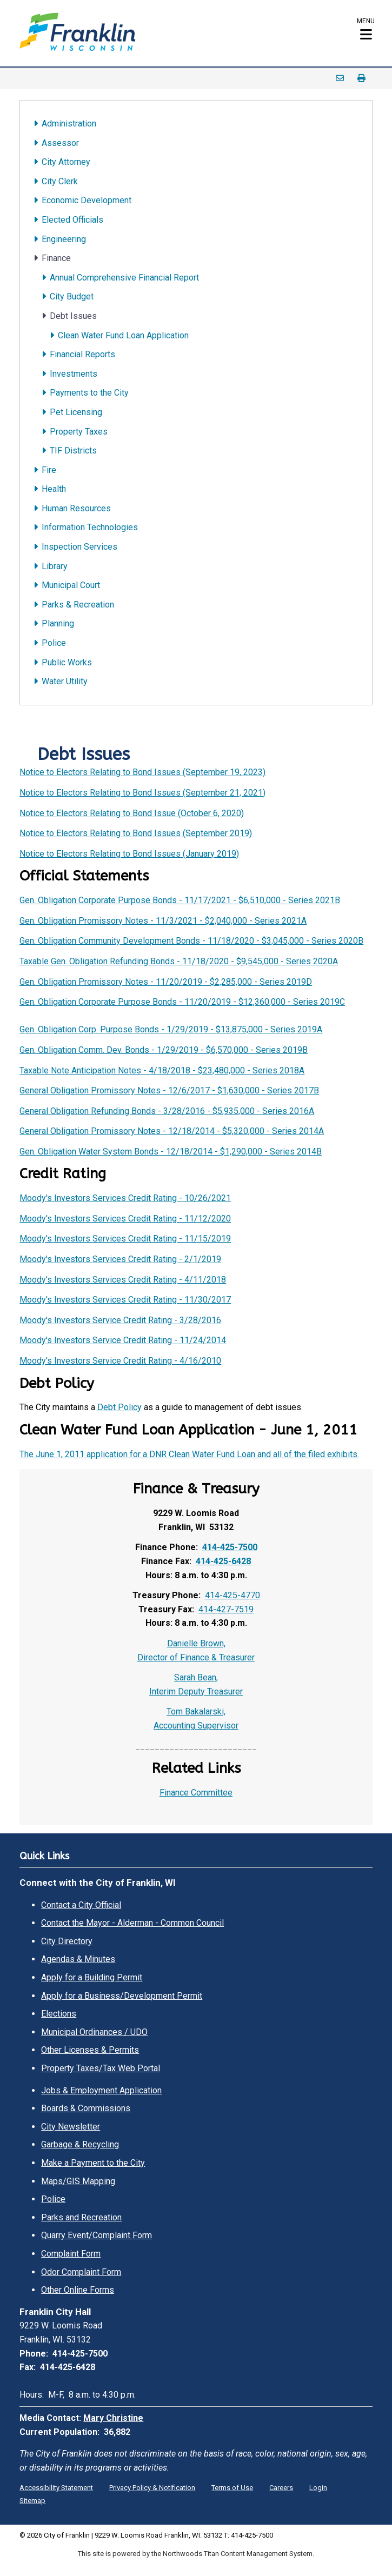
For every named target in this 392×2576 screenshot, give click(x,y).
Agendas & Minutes (78, 1959)
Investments (73, 374)
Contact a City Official (81, 1905)
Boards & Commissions (85, 2108)
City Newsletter (70, 2126)
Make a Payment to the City (93, 2163)
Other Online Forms (77, 2290)
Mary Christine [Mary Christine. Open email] (113, 2418)
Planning (58, 623)
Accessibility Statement (56, 2488)
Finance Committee (196, 1792)
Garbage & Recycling (80, 2144)
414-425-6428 (223, 1561)
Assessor (60, 143)
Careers (281, 2488)
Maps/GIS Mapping (78, 2181)
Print (362, 78)
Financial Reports (82, 354)
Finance (56, 258)
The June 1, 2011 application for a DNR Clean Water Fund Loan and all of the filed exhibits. (189, 1454)
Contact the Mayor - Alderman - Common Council (132, 1923)
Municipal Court (71, 585)
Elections (58, 2013)
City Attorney (66, 162)
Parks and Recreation (81, 2217)
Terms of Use (232, 2488)
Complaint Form (71, 2253)
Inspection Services (79, 547)
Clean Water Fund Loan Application (123, 335)
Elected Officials (72, 220)
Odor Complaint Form (81, 2272)
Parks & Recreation (78, 604)
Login (318, 2488)
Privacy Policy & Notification (152, 2488)
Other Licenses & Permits (90, 2050)
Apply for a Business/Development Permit (121, 1996)
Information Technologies (90, 527)
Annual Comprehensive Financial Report (124, 277)
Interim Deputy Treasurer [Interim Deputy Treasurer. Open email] (196, 1691)
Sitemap (32, 2501)
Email (340, 78)
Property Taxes (79, 431)
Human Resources (76, 508)
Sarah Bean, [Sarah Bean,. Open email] (196, 1677)
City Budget (72, 296)
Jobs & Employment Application (101, 2090)
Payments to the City (89, 393)
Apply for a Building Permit (91, 1977)
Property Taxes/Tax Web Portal (100, 2068)
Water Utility (65, 681)
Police (54, 643)
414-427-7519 (226, 1609)
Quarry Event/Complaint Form (96, 2235)
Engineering (64, 239)
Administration (69, 123)
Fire (49, 470)
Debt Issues (73, 316)
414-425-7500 (229, 1547)
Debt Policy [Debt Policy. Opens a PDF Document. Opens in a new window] (119, 1407)
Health (54, 489)
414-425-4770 (232, 1595)
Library (55, 566)
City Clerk (60, 181)
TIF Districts (73, 450)
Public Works (67, 662)
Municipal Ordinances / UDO (94, 2032)
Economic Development (86, 200)
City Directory (66, 1941)
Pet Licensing (76, 412)
